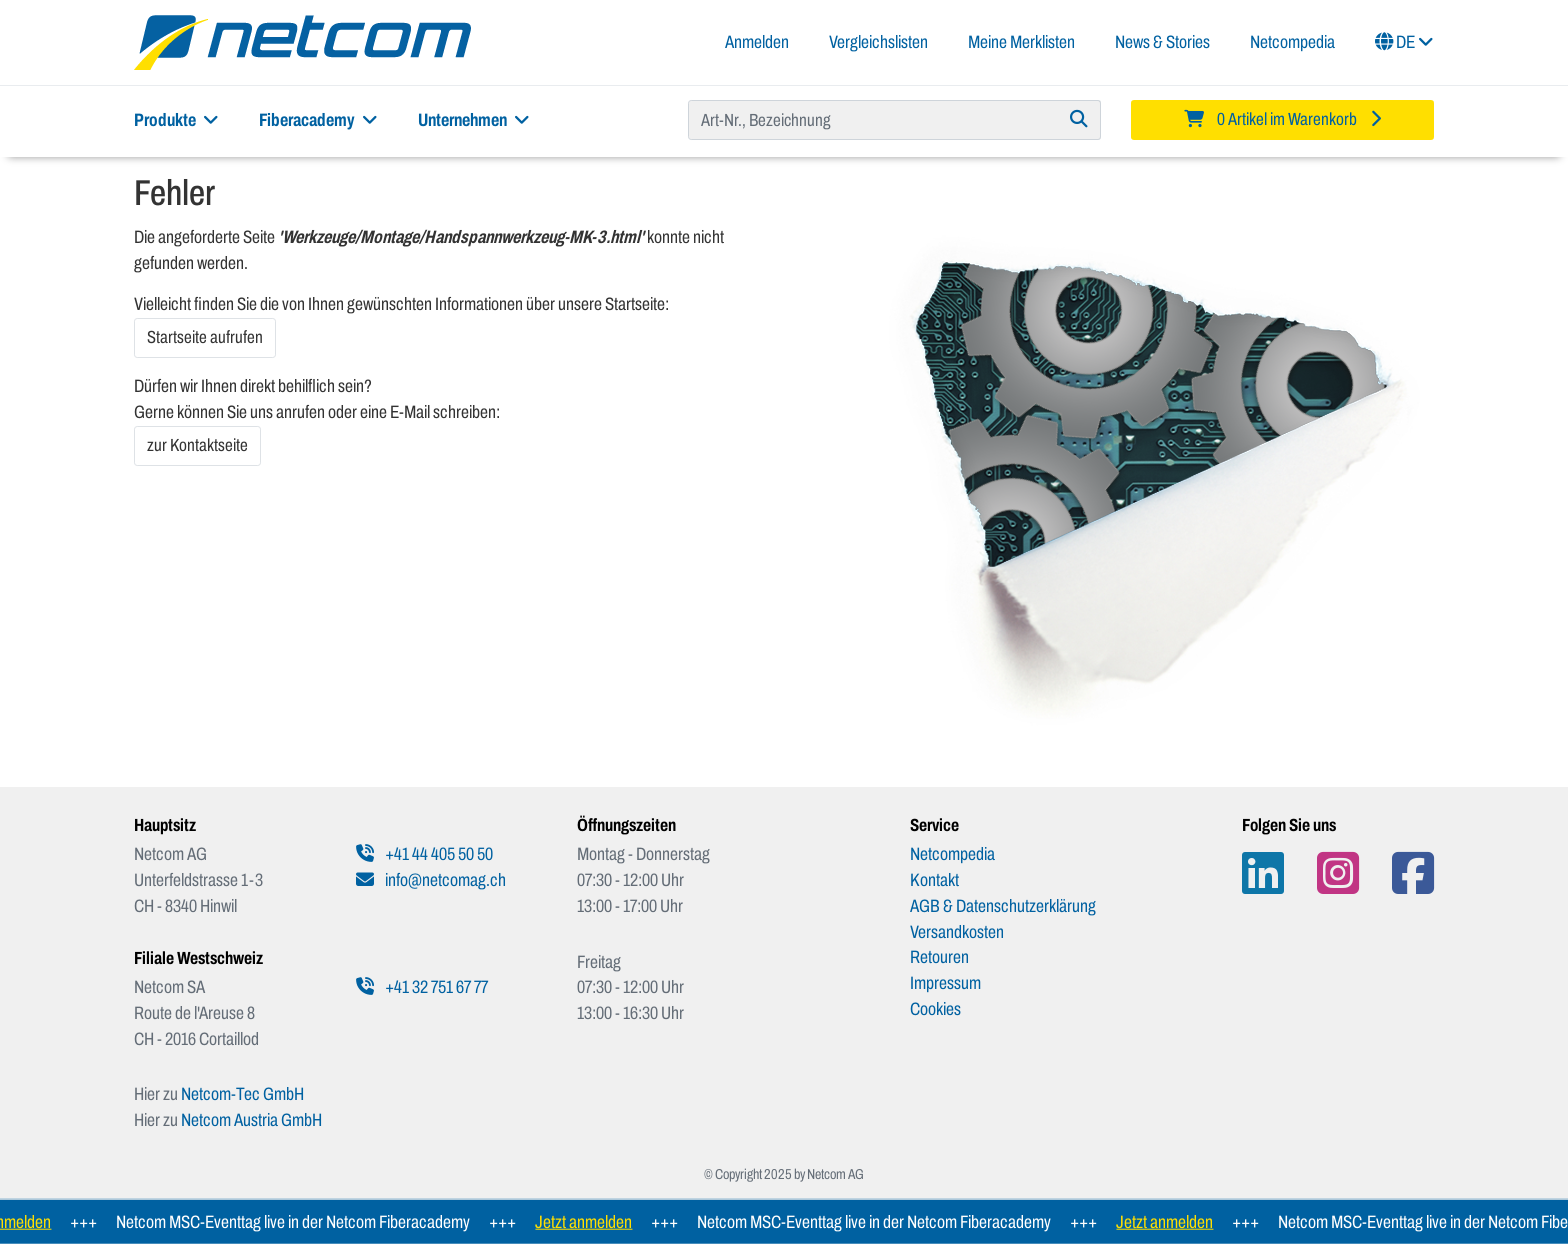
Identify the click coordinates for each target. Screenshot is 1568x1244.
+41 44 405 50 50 (424, 854)
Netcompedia (1292, 42)
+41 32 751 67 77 (422, 987)
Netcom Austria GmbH (251, 1120)
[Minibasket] (1282, 120)
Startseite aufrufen (205, 337)
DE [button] (1404, 42)
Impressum (945, 983)
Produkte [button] (176, 120)
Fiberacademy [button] (318, 120)
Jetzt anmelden (590, 1222)
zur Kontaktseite (197, 445)
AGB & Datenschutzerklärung (1003, 906)
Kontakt (934, 880)
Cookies (935, 1009)
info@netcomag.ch (431, 880)
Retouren (939, 957)
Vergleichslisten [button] (878, 42)
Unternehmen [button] (474, 120)
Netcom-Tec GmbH (242, 1094)
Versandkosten (957, 932)
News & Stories (1162, 42)
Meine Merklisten (1021, 42)
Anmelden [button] (757, 42)
